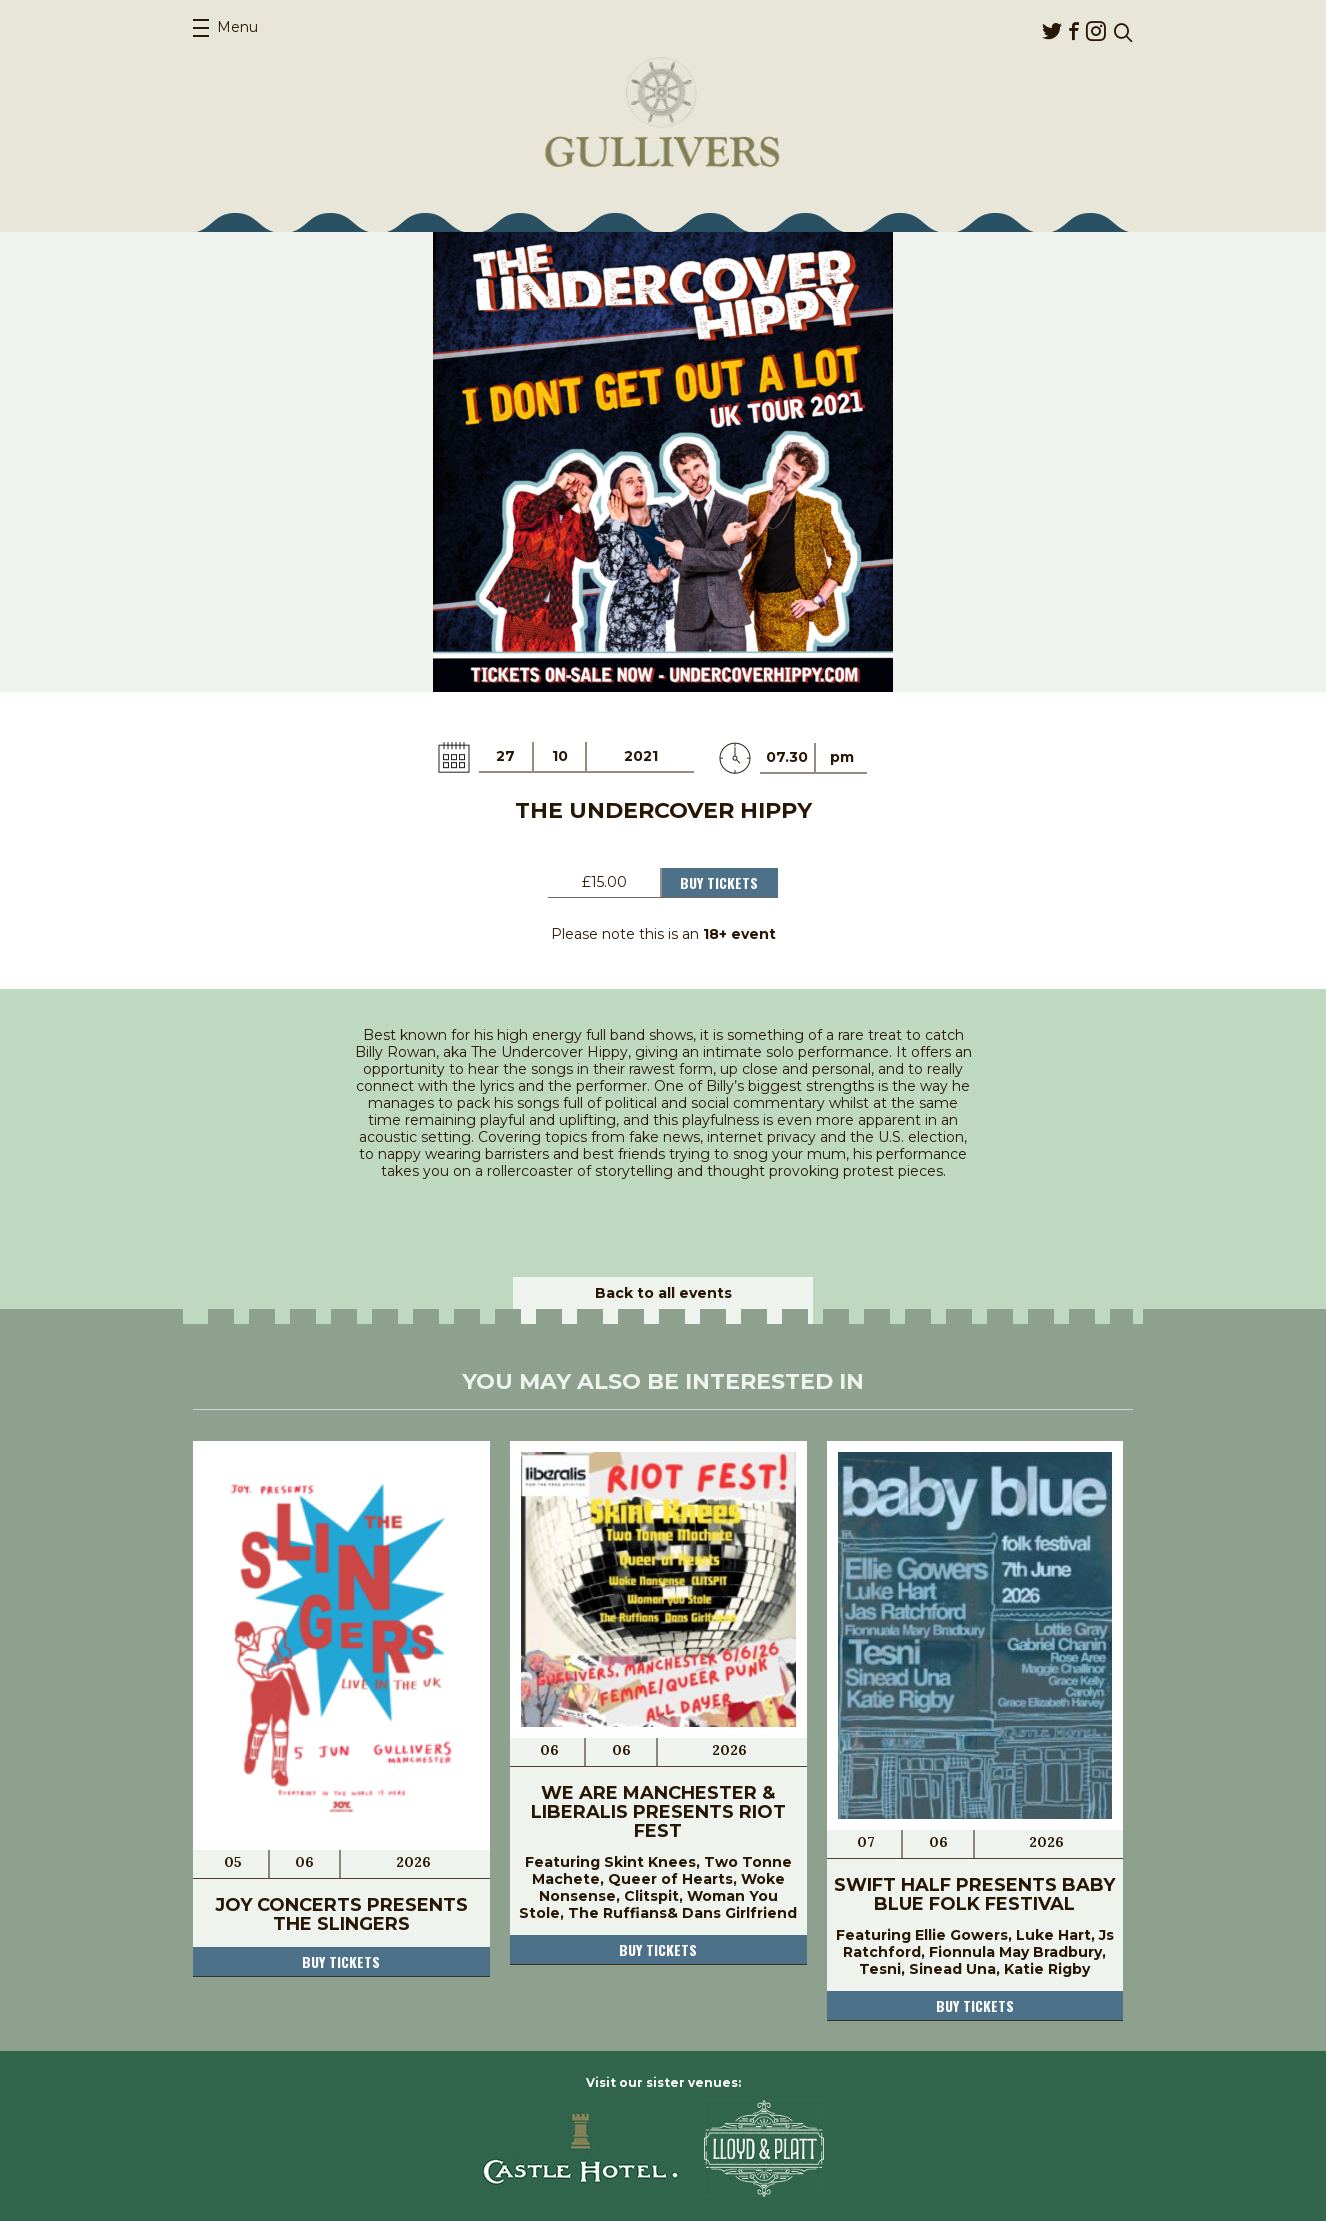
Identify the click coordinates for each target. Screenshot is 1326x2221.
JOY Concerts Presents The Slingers (341, 1914)
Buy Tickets (719, 882)
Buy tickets (341, 1961)
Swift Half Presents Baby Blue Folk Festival (974, 1894)
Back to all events (663, 1293)
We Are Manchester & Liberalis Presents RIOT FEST (658, 1812)
